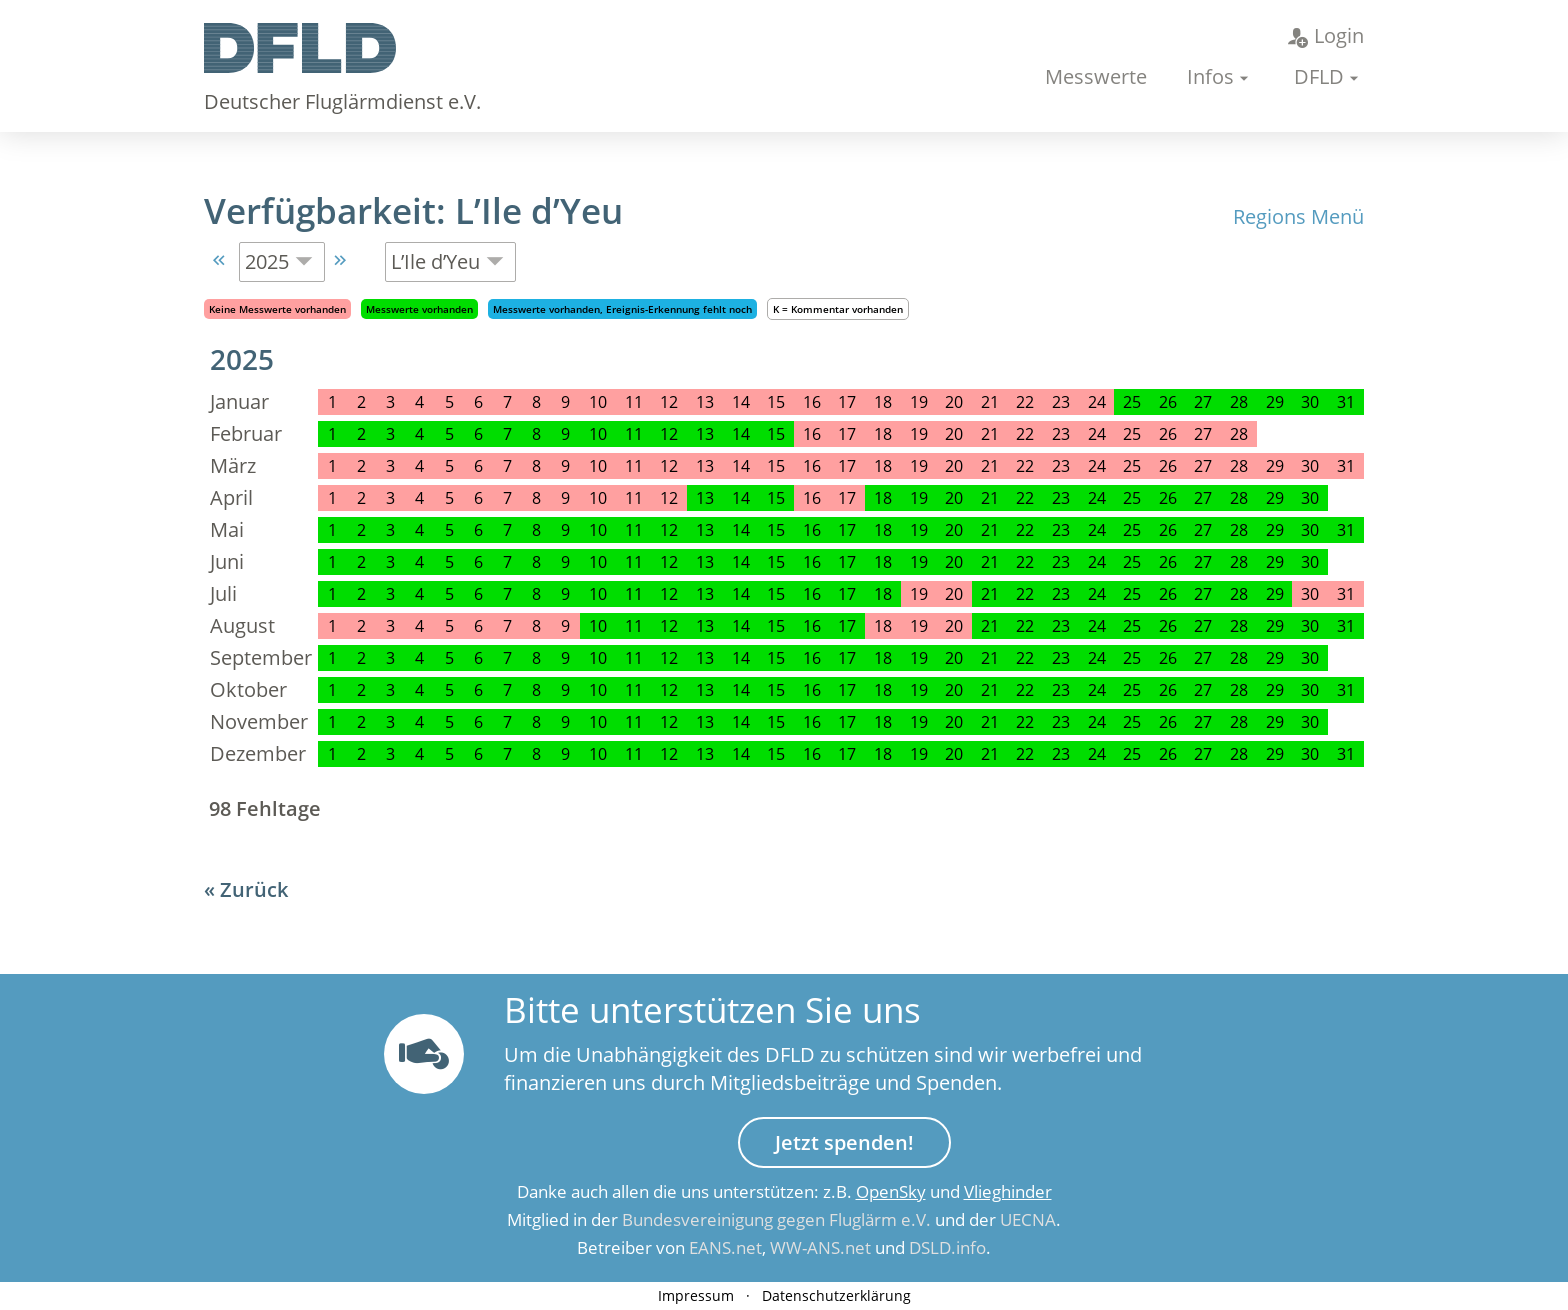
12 (669, 434)
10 (598, 434)
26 (1168, 402)
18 (883, 498)
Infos (1210, 76)
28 (1239, 402)
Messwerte (1096, 76)
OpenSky (891, 1191)
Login (1326, 35)
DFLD (1319, 76)
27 (1203, 402)
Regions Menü (1298, 216)
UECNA (1028, 1219)
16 (812, 530)
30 (1310, 402)
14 (741, 434)
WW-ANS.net (820, 1247)
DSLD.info (947, 1247)
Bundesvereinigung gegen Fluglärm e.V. (776, 1219)
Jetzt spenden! (844, 1142)
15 (776, 434)
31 (1346, 402)
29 (1275, 402)
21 (990, 498)
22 (1025, 498)
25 (1132, 402)
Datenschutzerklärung (836, 1295)
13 (705, 434)
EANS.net (725, 1247)
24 (1097, 498)
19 (919, 498)
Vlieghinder (1008, 1191)
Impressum (696, 1295)
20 (954, 498)
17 (847, 530)
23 (1061, 498)
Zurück (254, 889)
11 (634, 434)
